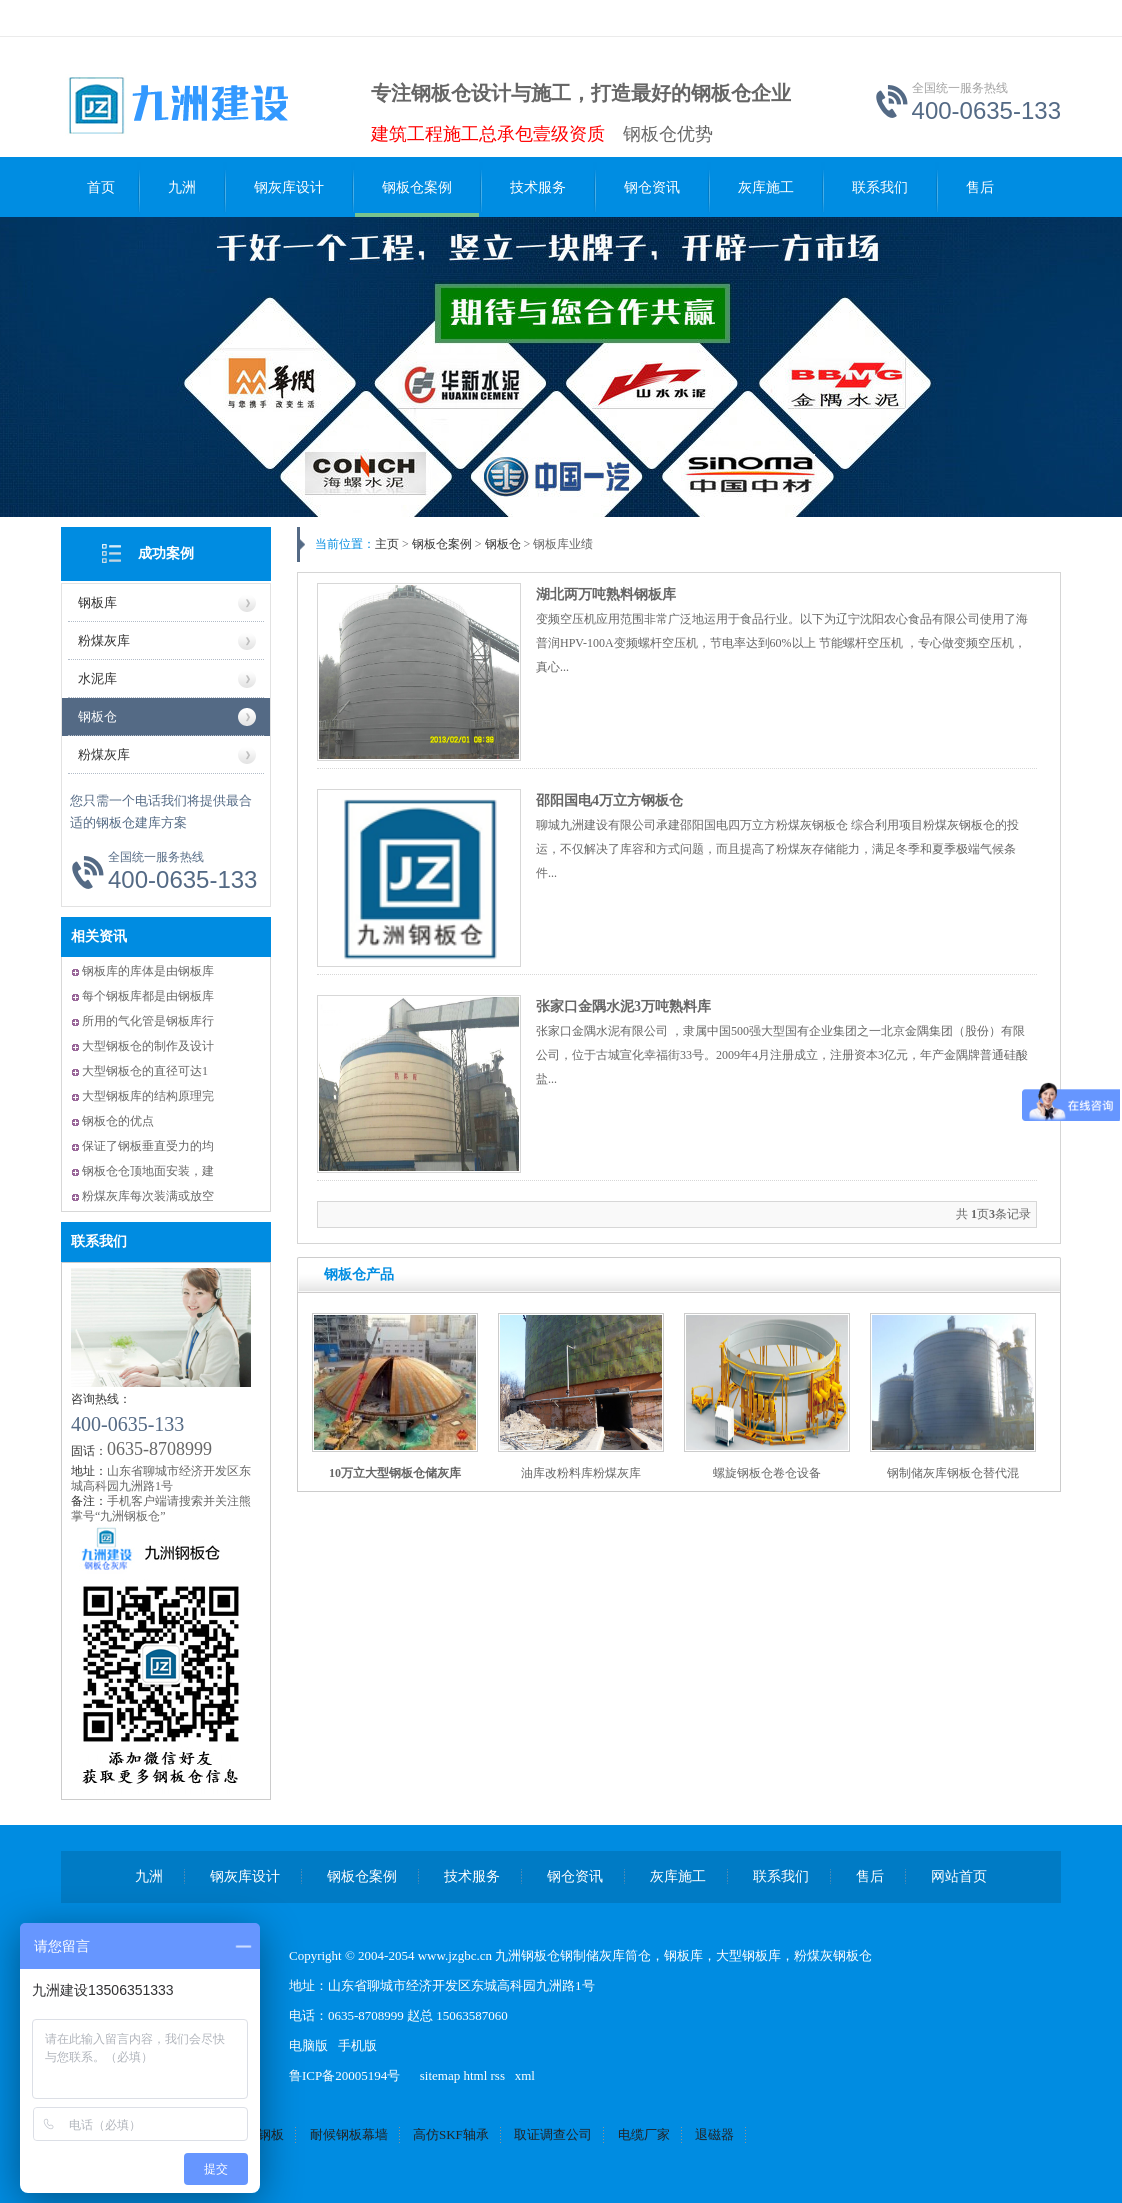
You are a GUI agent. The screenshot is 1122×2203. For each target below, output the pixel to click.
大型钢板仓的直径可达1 (145, 1071)
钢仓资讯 (652, 187)
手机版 (357, 2045)
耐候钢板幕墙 (349, 2134)
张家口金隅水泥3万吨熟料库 (623, 1006)
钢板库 (97, 602)
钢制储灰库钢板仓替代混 (953, 1473)
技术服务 (538, 187)
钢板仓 (97, 716)
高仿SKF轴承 (451, 2134)
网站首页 (959, 1876)
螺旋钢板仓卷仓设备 (767, 1473)
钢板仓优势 (668, 134)
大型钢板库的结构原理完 (148, 1096)
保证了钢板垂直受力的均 (148, 1146)
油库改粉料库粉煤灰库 (581, 1473)
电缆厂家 (644, 2134)
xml (525, 2075)
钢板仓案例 (417, 187)
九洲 (182, 187)
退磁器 (714, 2134)
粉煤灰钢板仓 (833, 1955)
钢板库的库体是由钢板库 (148, 971)
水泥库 (97, 678)
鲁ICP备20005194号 (344, 2075)
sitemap (440, 2075)
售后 (980, 187)
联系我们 (880, 187)
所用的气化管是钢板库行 (148, 1021)
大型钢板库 (748, 1955)
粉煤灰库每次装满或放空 (148, 1196)
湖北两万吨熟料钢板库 (606, 594)
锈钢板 (264, 2134)
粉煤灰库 (104, 640)
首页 (101, 187)
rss (498, 2075)
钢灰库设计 (289, 187)
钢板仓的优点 (118, 1121)
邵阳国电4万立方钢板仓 (609, 800)
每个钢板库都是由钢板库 (148, 996)
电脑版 (308, 2045)
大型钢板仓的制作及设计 (148, 1046)
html (475, 2075)
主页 (387, 544)
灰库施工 (766, 187)
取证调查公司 (553, 2134)
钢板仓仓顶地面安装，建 (148, 1171)
